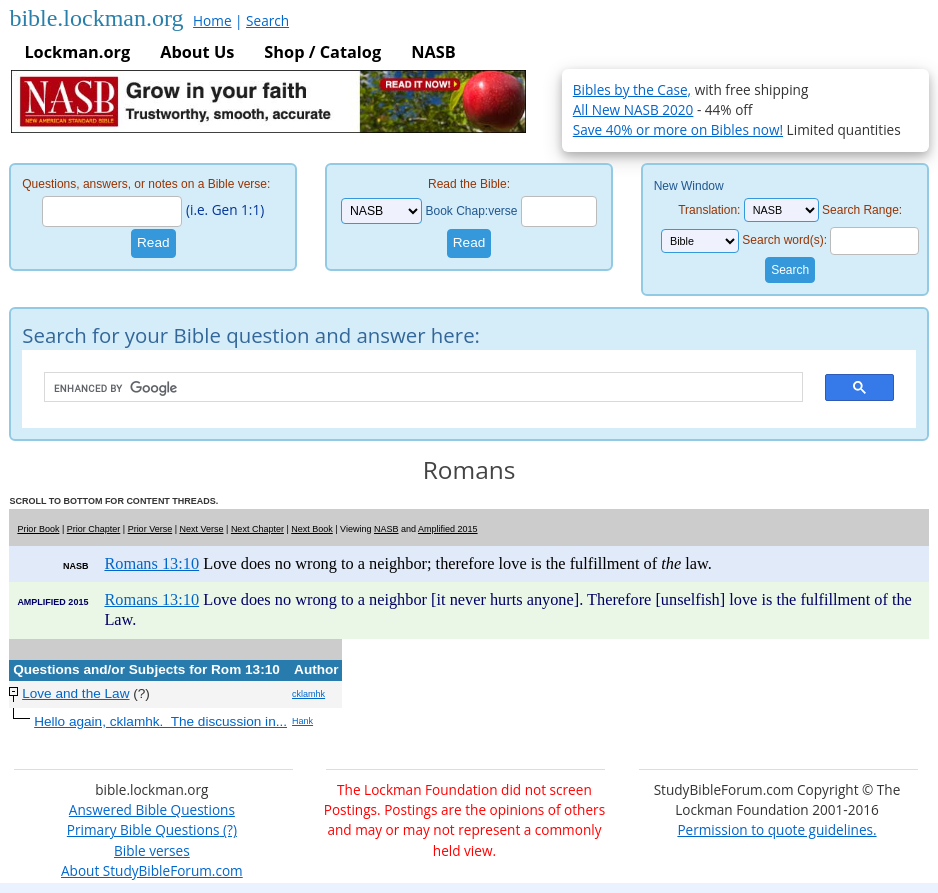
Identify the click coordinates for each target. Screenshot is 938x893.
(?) (227, 829)
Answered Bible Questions (152, 809)
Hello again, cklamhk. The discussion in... (160, 721)
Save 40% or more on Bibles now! (678, 129)
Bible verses (152, 850)
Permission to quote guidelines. (776, 829)
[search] (413, 388)
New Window (689, 186)
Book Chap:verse (471, 211)
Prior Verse (150, 529)
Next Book (312, 529)
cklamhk (308, 694)
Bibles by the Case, (632, 89)
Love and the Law (75, 693)
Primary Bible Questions (143, 829)
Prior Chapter (94, 529)
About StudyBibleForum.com (152, 870)
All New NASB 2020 (633, 109)
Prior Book (38, 529)
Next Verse (202, 529)
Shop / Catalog (322, 52)
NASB (433, 52)
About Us (197, 52)
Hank (302, 721)
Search (267, 20)
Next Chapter (257, 529)
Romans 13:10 (151, 563)
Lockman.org (77, 52)
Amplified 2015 (448, 529)
